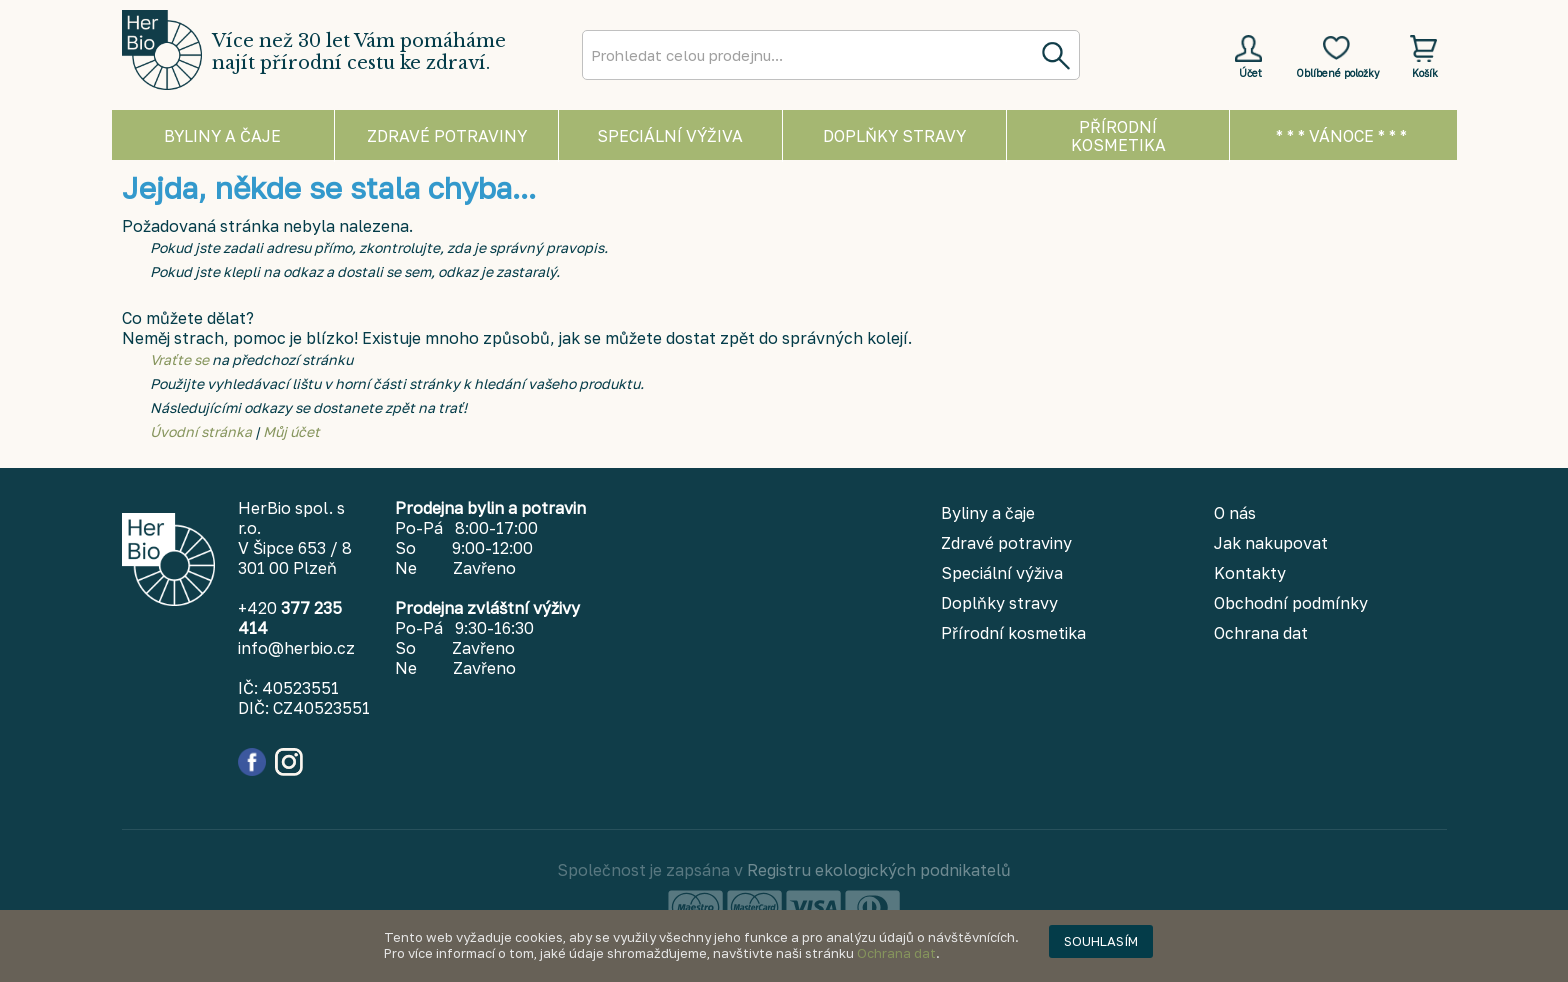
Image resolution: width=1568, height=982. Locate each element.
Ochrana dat (896, 953)
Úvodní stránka (201, 431)
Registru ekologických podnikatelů (879, 870)
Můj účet (291, 431)
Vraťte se (179, 359)
